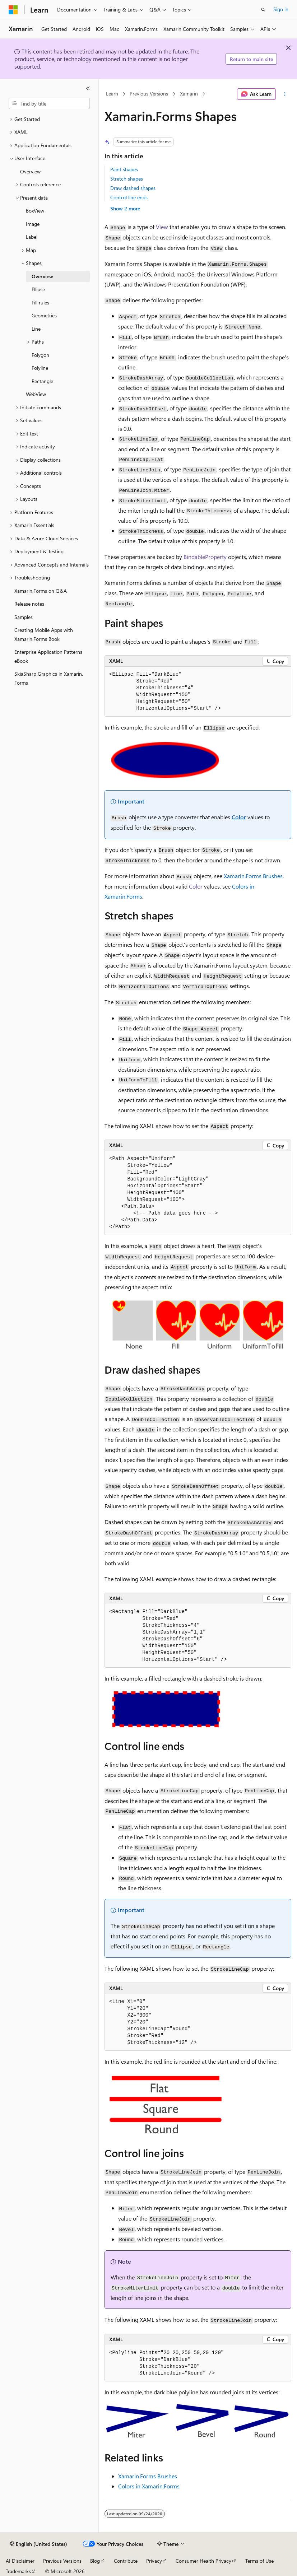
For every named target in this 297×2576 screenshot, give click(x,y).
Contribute (126, 2560)
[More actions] (285, 94)
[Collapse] (88, 88)
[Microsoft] (13, 9)
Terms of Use (259, 2560)
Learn (112, 93)
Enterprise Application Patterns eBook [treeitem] (48, 656)
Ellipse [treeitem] (38, 289)
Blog (95, 2560)
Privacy (154, 2560)
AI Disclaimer (20, 2560)
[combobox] (49, 103)
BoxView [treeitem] (35, 210)
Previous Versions (149, 93)
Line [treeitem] (36, 328)
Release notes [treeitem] (29, 603)
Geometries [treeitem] (44, 315)
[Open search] (263, 9)
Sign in (280, 9)
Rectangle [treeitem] (42, 381)
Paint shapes (124, 169)
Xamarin (189, 93)
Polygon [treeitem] (40, 354)
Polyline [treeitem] (40, 367)
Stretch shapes (126, 178)
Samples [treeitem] (23, 617)
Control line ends (129, 197)
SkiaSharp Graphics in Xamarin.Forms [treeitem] (48, 678)
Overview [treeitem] (30, 171)
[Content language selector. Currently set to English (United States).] (38, 2544)
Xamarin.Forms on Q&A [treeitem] (40, 590)
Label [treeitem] (31, 236)
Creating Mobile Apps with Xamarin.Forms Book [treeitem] (43, 634)
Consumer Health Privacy (203, 2560)
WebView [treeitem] (36, 394)
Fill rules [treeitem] (40, 302)
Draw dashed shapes (133, 188)
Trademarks (18, 2571)
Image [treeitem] (33, 223)
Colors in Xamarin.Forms (149, 2486)
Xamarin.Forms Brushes (253, 876)
